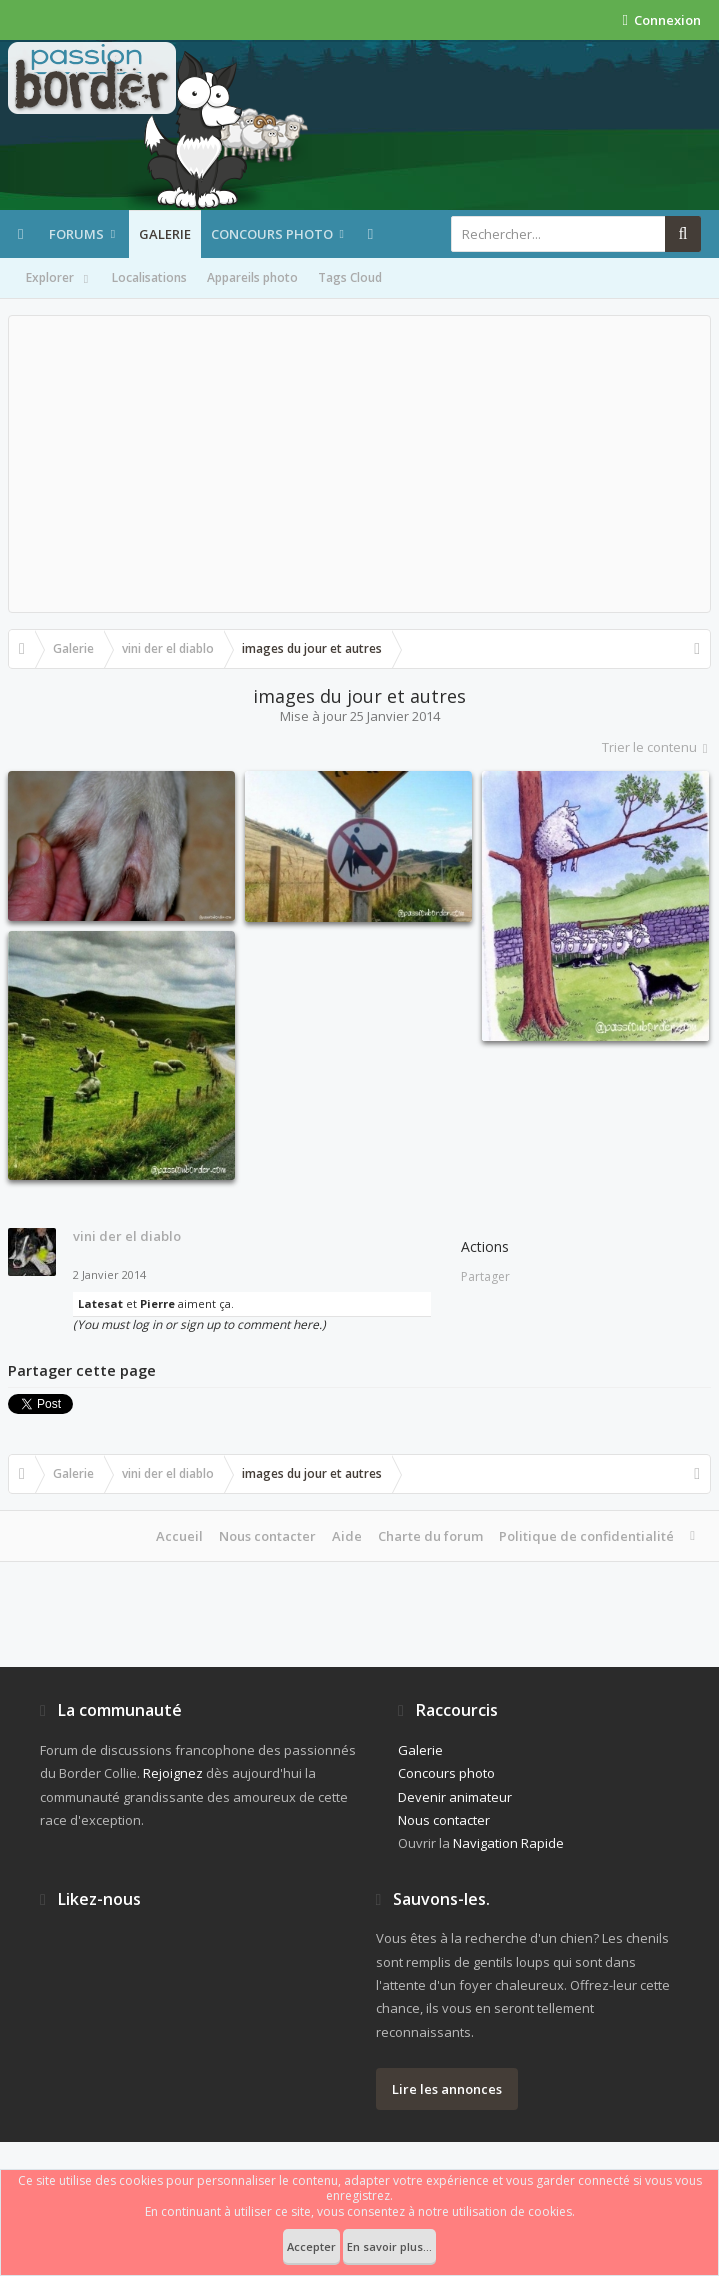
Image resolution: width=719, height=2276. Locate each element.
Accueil (179, 1536)
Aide (347, 1536)
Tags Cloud (350, 277)
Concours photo (272, 234)
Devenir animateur (455, 1797)
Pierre (157, 1303)
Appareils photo (252, 277)
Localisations (149, 277)
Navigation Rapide (508, 1843)
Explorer (59, 279)
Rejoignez (173, 1773)
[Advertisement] (359, 464)
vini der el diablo (127, 1236)
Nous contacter (267, 1536)
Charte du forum (430, 1536)
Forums (76, 234)
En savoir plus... (389, 2246)
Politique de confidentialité (586, 1536)
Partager (485, 1276)
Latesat (100, 1303)
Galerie (165, 234)
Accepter (311, 2246)
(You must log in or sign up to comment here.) (199, 1324)
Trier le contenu (656, 747)
